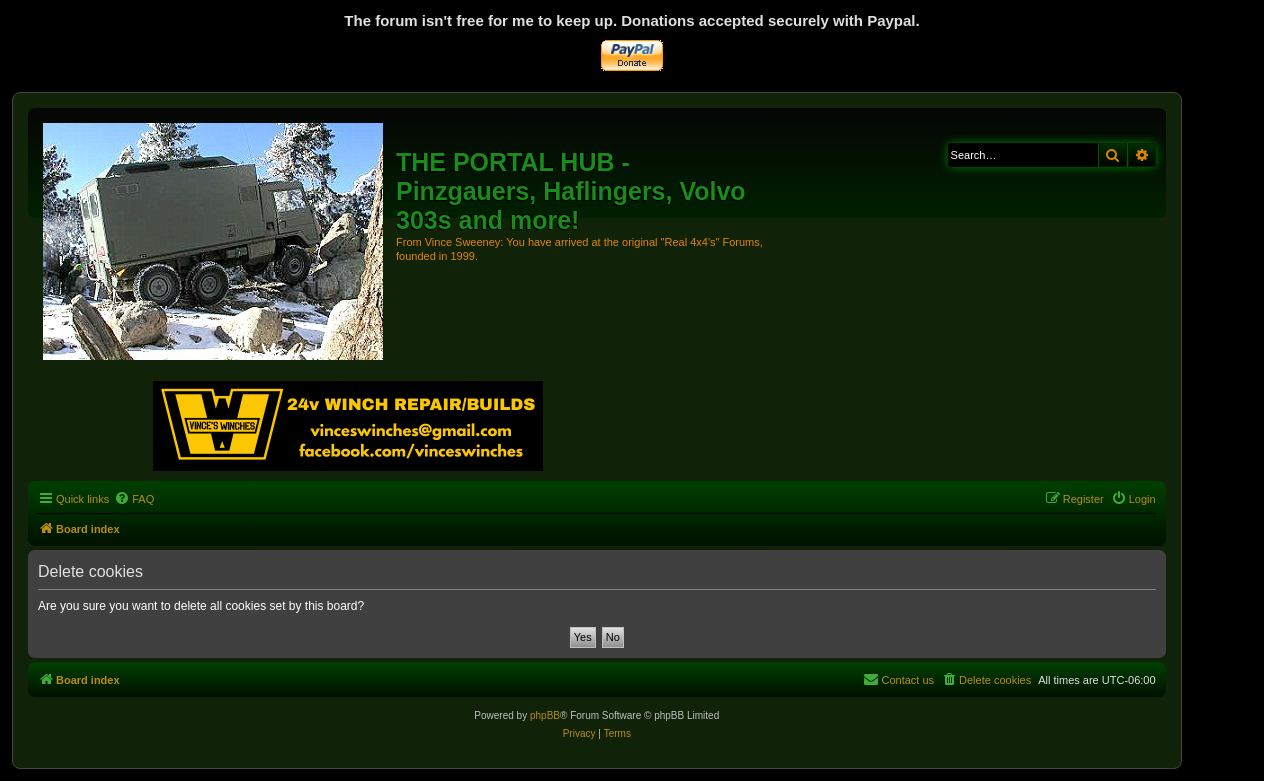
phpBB (545, 715)
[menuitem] (134, 499)
